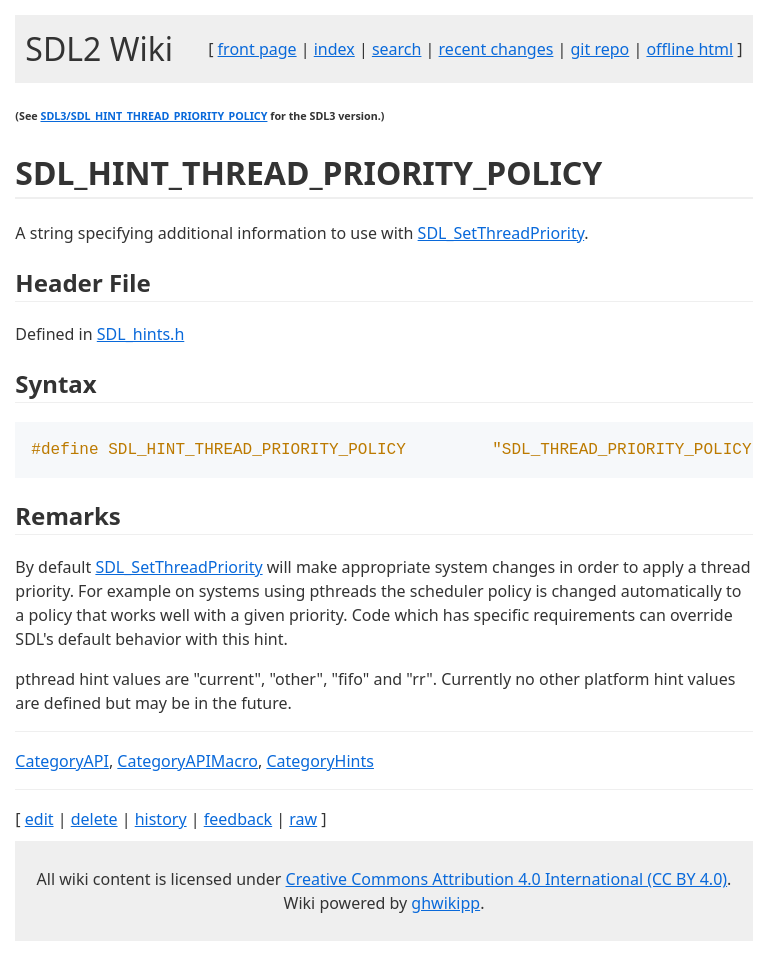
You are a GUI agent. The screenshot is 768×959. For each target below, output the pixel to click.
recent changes (496, 49)
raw (303, 821)
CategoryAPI (62, 763)
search (397, 49)
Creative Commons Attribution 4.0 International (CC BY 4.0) (507, 881)
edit (39, 821)
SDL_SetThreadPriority (501, 233)
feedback (238, 821)
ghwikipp (445, 905)
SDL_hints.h (140, 334)
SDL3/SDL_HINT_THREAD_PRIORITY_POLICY (153, 116)
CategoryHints (320, 763)
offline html (689, 49)
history (161, 821)
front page (257, 49)
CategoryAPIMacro (187, 763)
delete (94, 821)
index (334, 49)
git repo (600, 49)
